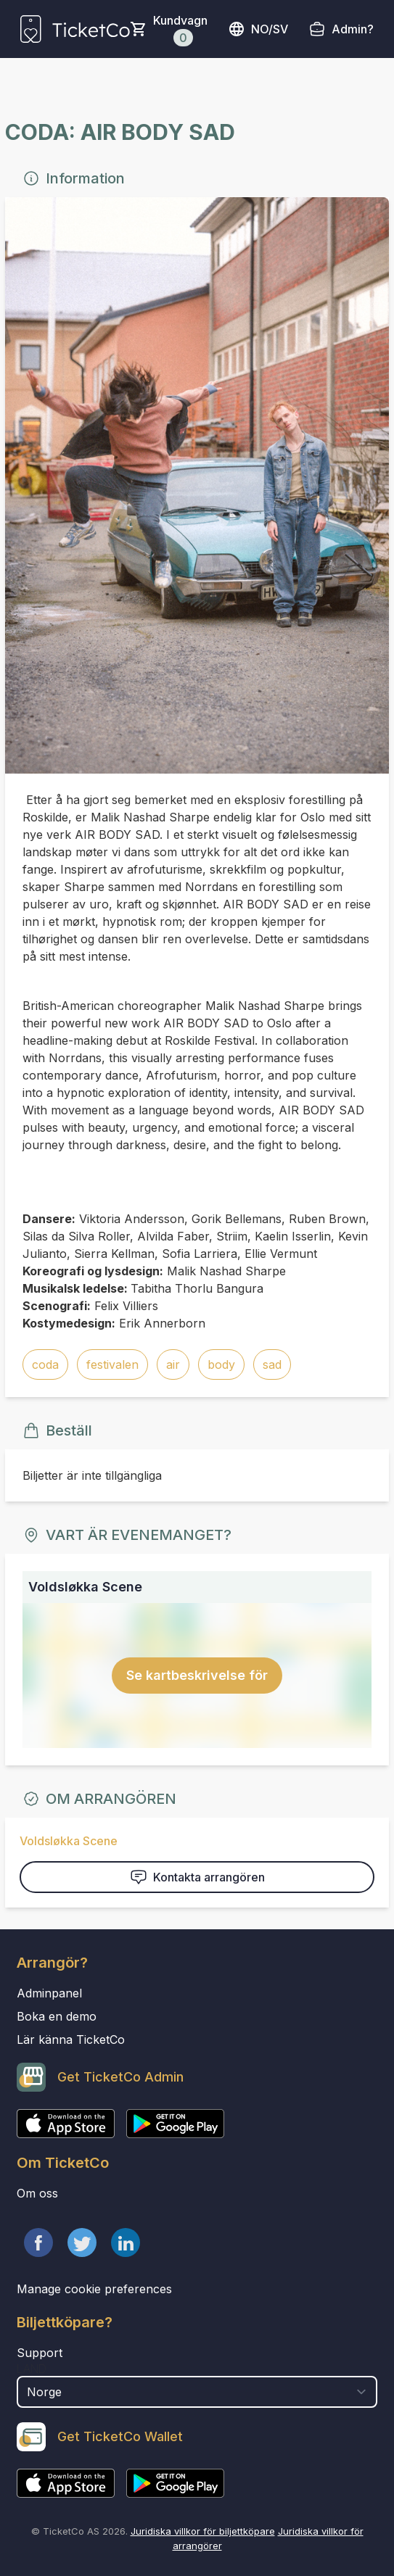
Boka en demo (57, 2016)
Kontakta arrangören (197, 1877)
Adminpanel (49, 1993)
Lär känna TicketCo (71, 2039)
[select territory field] (197, 2392)
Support (39, 2352)
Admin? (353, 29)
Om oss (37, 2193)
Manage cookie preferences (94, 2289)
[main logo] (75, 29)
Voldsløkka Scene (69, 1841)
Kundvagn (180, 29)
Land (31, 2368)
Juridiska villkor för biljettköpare (203, 2531)
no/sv (258, 29)
